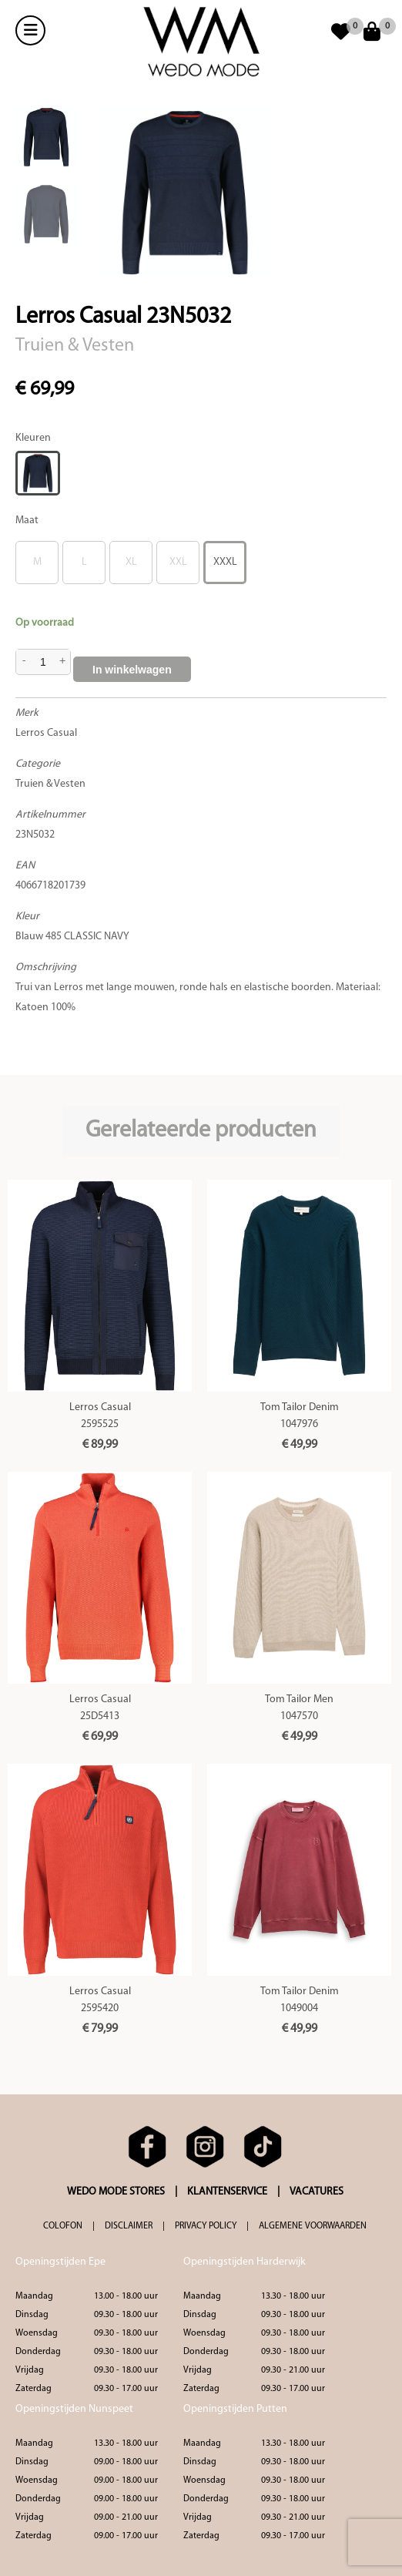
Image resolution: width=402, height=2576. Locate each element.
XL (131, 562)
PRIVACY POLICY (205, 2226)
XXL (178, 562)
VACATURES (316, 2192)
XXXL (225, 562)
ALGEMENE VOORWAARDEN (313, 2226)
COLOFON (62, 2226)
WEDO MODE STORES (116, 2192)
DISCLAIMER (128, 2226)
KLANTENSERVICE (227, 2192)
